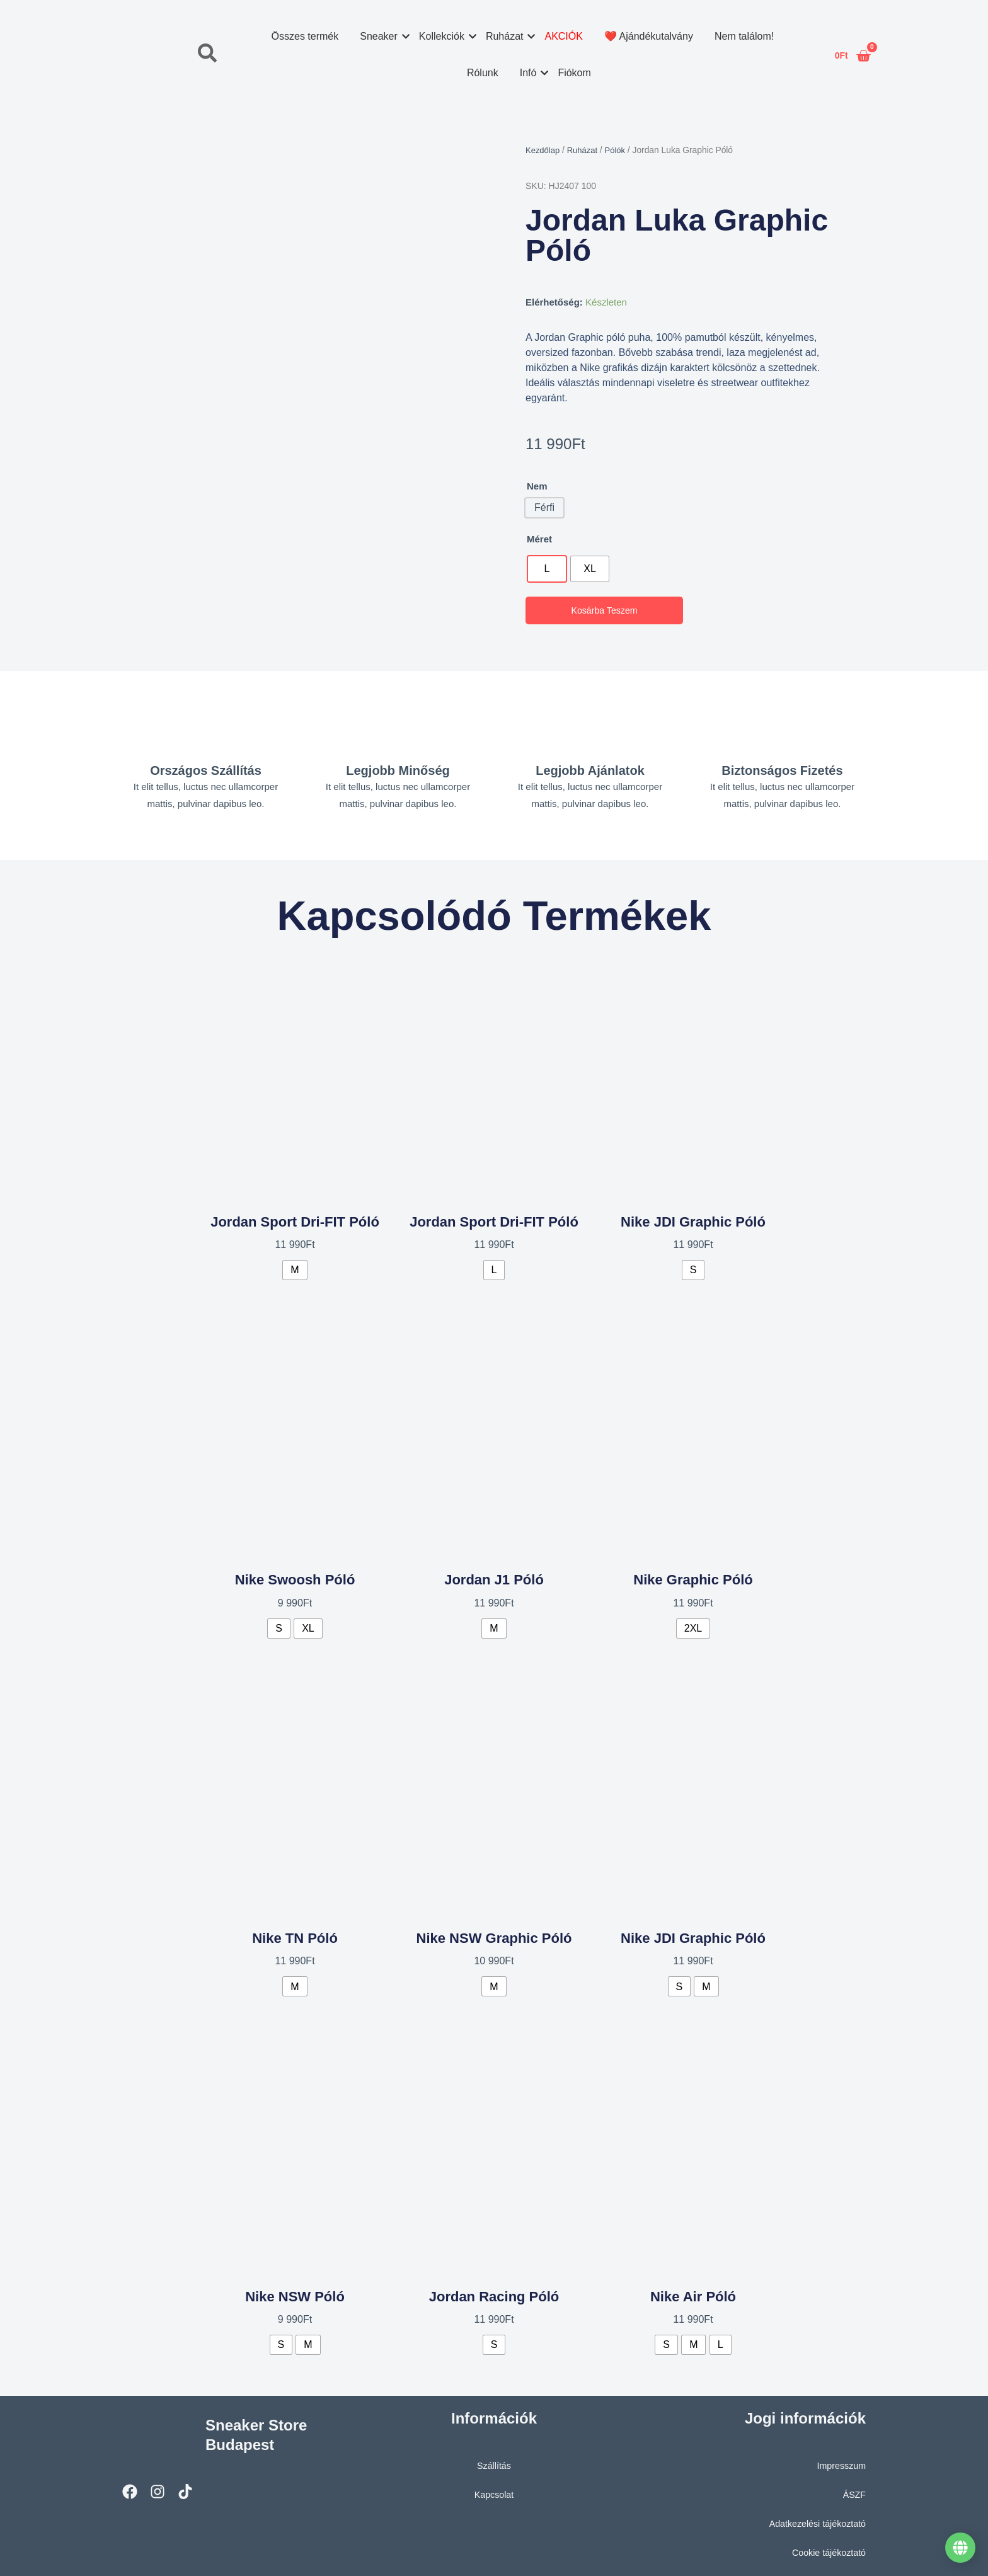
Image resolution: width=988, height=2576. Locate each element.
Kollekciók (443, 36)
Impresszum (840, 2461)
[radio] (547, 568)
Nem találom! (743, 36)
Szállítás (494, 2461)
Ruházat (506, 36)
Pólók (620, 150)
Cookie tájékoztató (827, 2548)
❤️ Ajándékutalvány (648, 36)
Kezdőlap (544, 150)
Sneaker (381, 36)
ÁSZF (854, 2490)
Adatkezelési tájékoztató (815, 2519)
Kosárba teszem (604, 610)
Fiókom (574, 72)
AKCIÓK (563, 36)
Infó (530, 72)
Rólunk (482, 72)
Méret (539, 539)
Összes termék (304, 36)
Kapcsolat (494, 2490)
